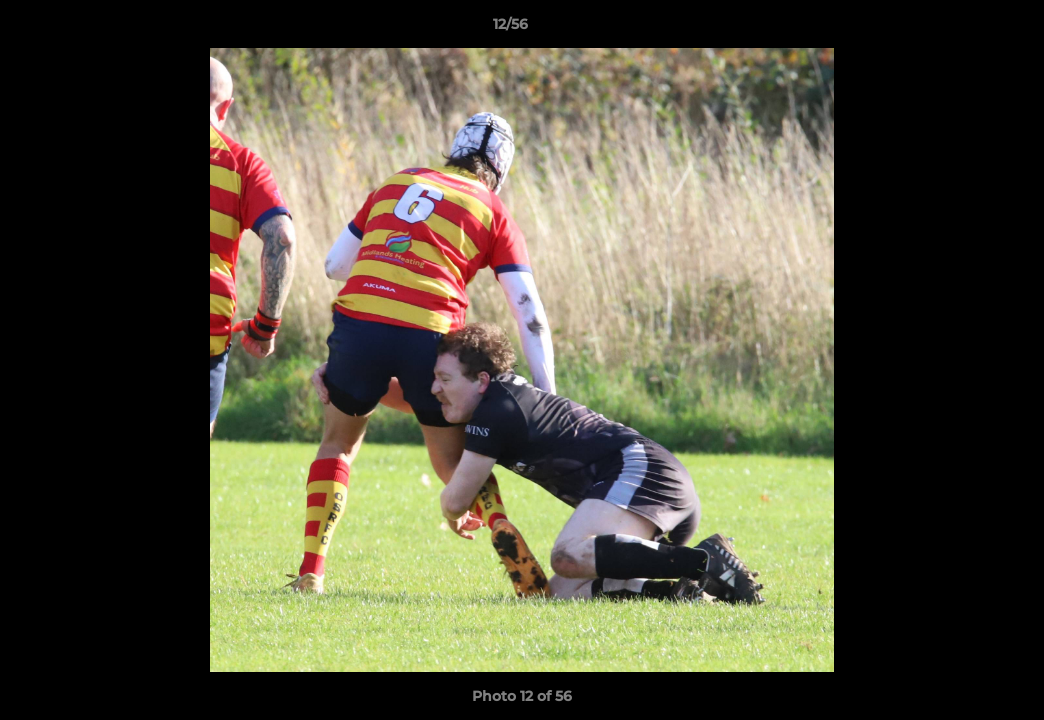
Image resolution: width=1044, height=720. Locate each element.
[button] (960, 29)
